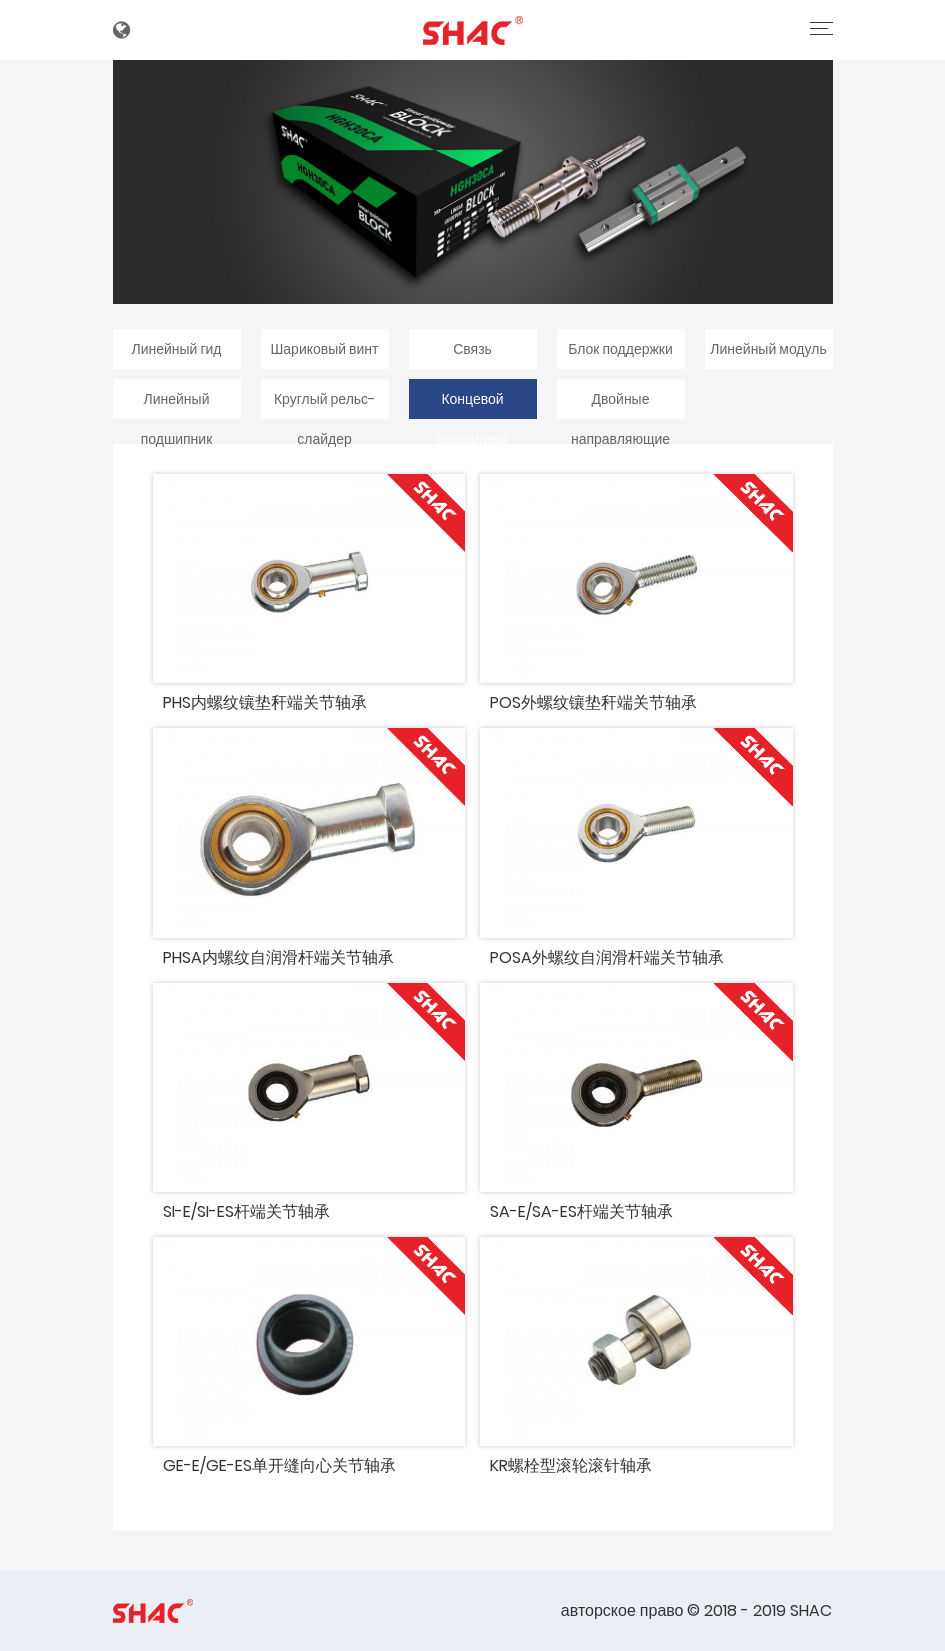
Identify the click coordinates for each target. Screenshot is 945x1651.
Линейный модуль (768, 349)
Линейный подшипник (177, 404)
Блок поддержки (620, 349)
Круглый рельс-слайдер (324, 404)
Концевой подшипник (473, 404)
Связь (472, 349)
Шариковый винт (324, 349)
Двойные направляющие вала (620, 404)
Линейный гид (176, 349)
